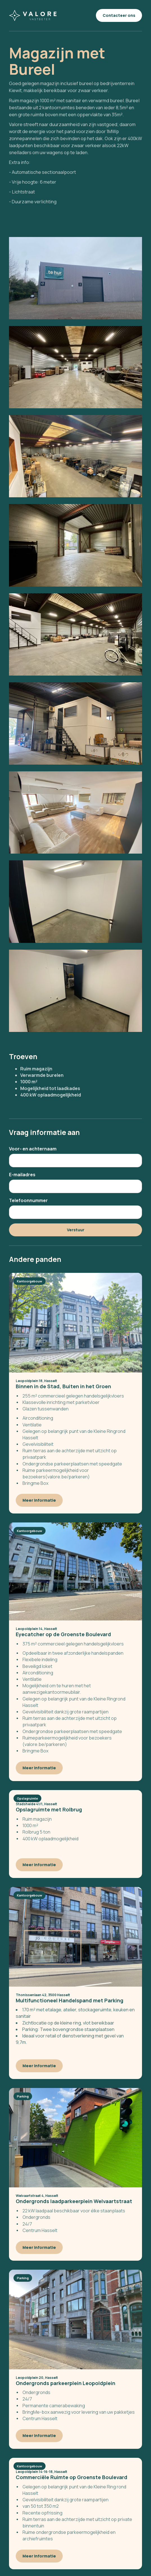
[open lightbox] (75, 278)
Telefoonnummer (28, 1200)
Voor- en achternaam (33, 1149)
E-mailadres (22, 1174)
